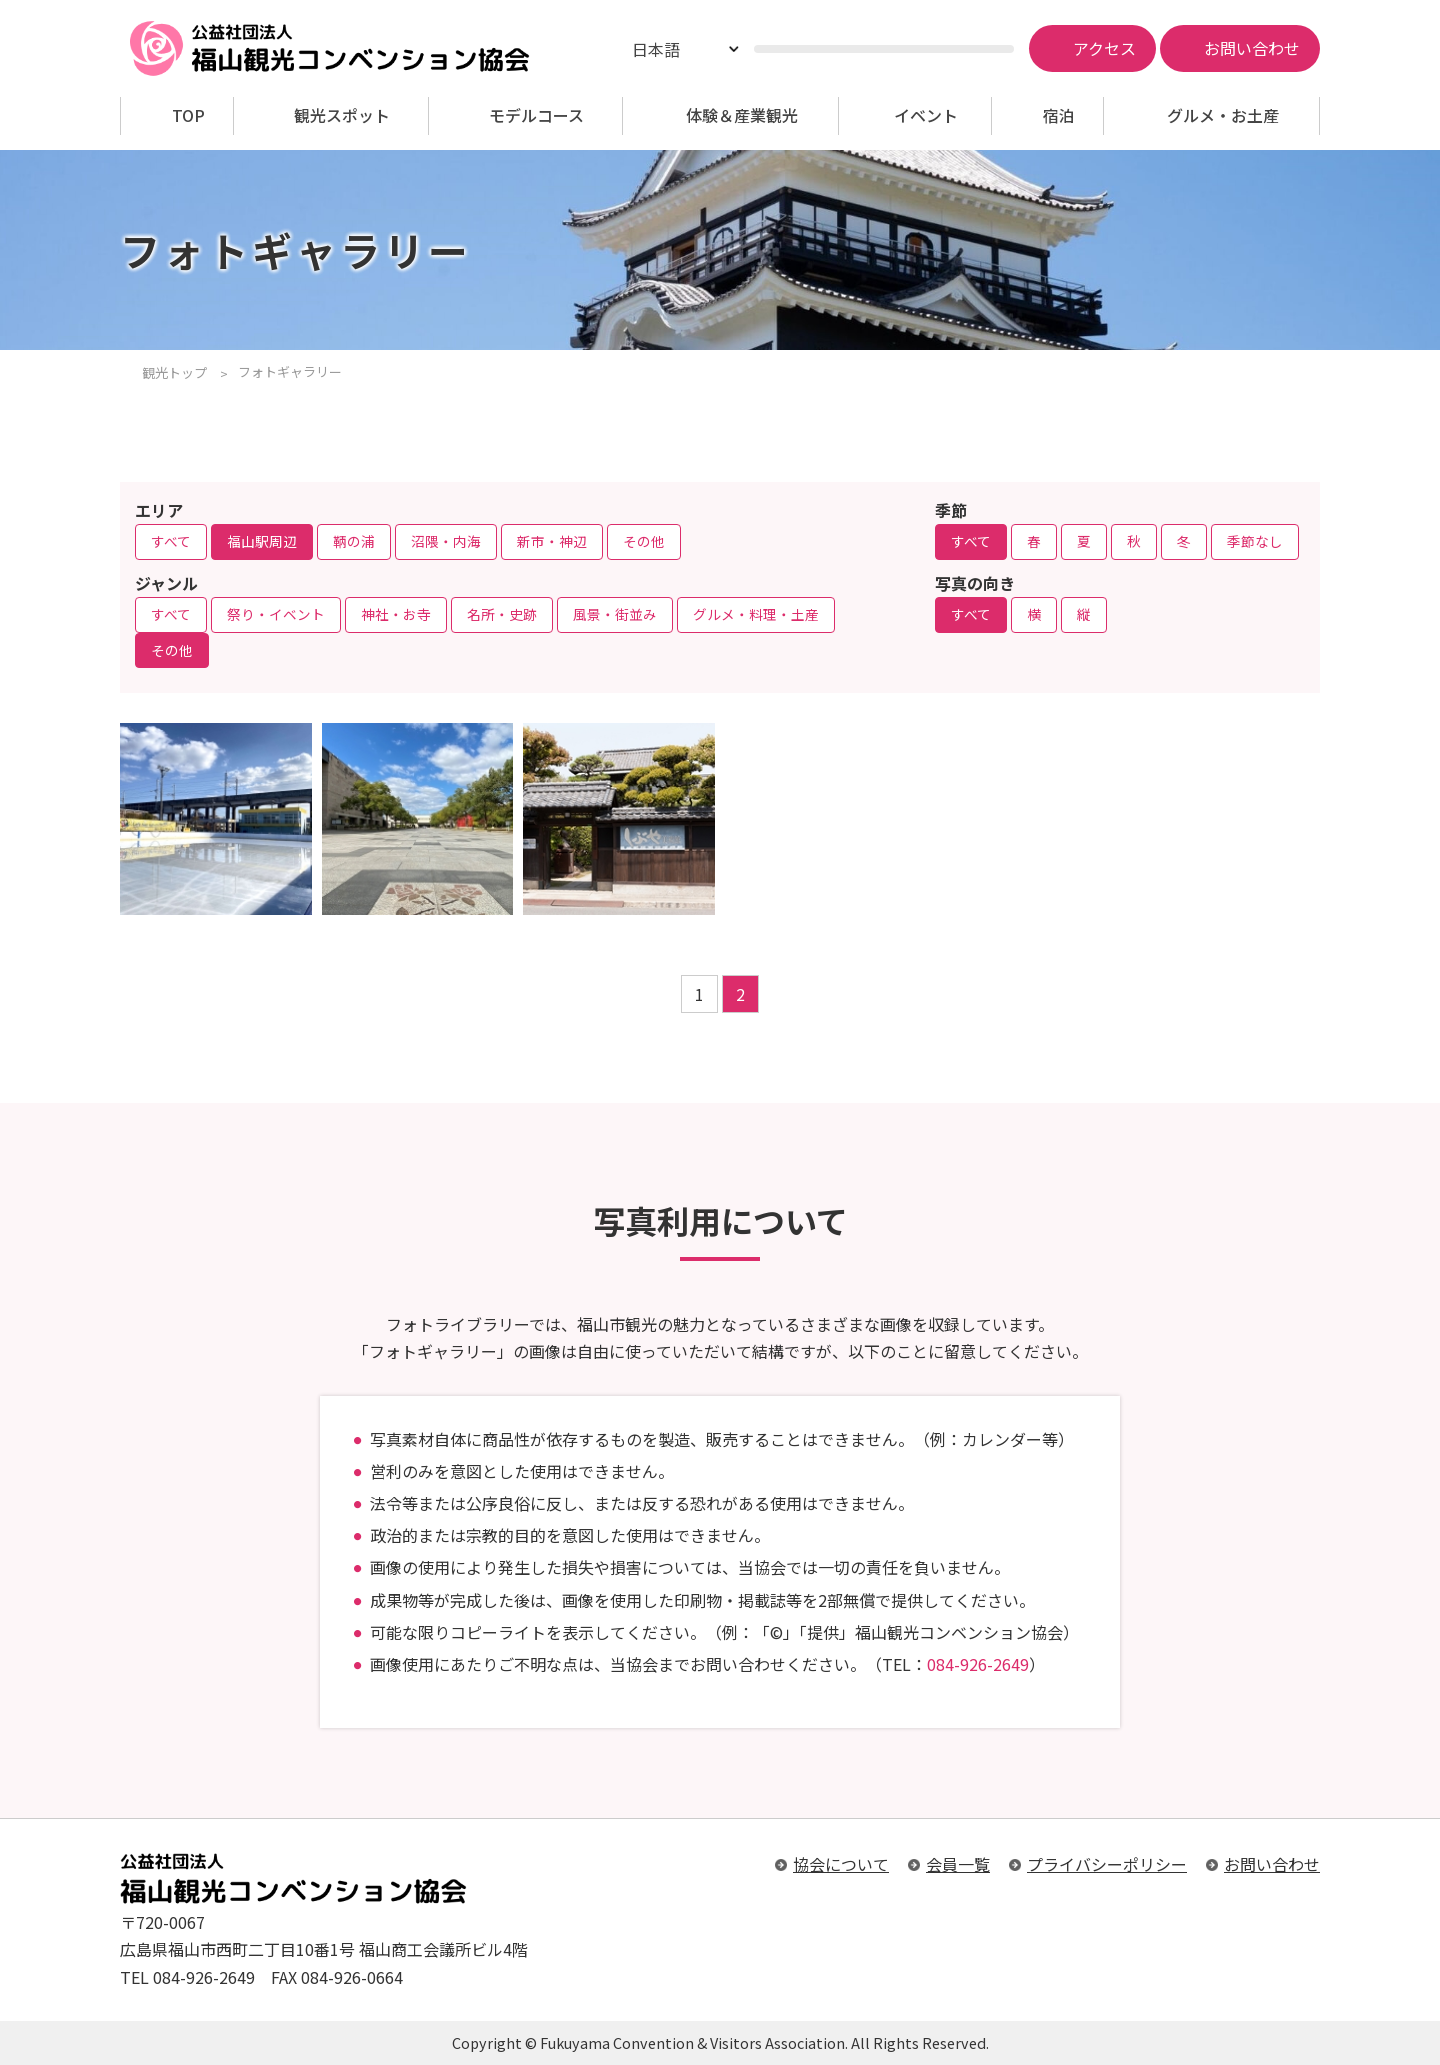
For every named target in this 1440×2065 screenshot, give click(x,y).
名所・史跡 (502, 614)
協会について (841, 1864)
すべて (171, 541)
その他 (644, 541)
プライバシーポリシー (1107, 1864)
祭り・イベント (276, 614)
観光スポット (342, 115)
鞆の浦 (354, 541)
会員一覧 (958, 1864)
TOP (188, 115)
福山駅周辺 (262, 541)
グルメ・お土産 (1223, 115)
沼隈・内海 (446, 541)
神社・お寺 (396, 614)
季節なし (1255, 541)
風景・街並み (615, 614)
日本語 (656, 49)
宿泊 (1059, 115)
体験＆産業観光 (742, 115)
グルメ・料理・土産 (756, 614)
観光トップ (174, 372)
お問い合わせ (1272, 1864)
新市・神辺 (552, 541)
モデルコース (536, 115)
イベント (926, 115)
